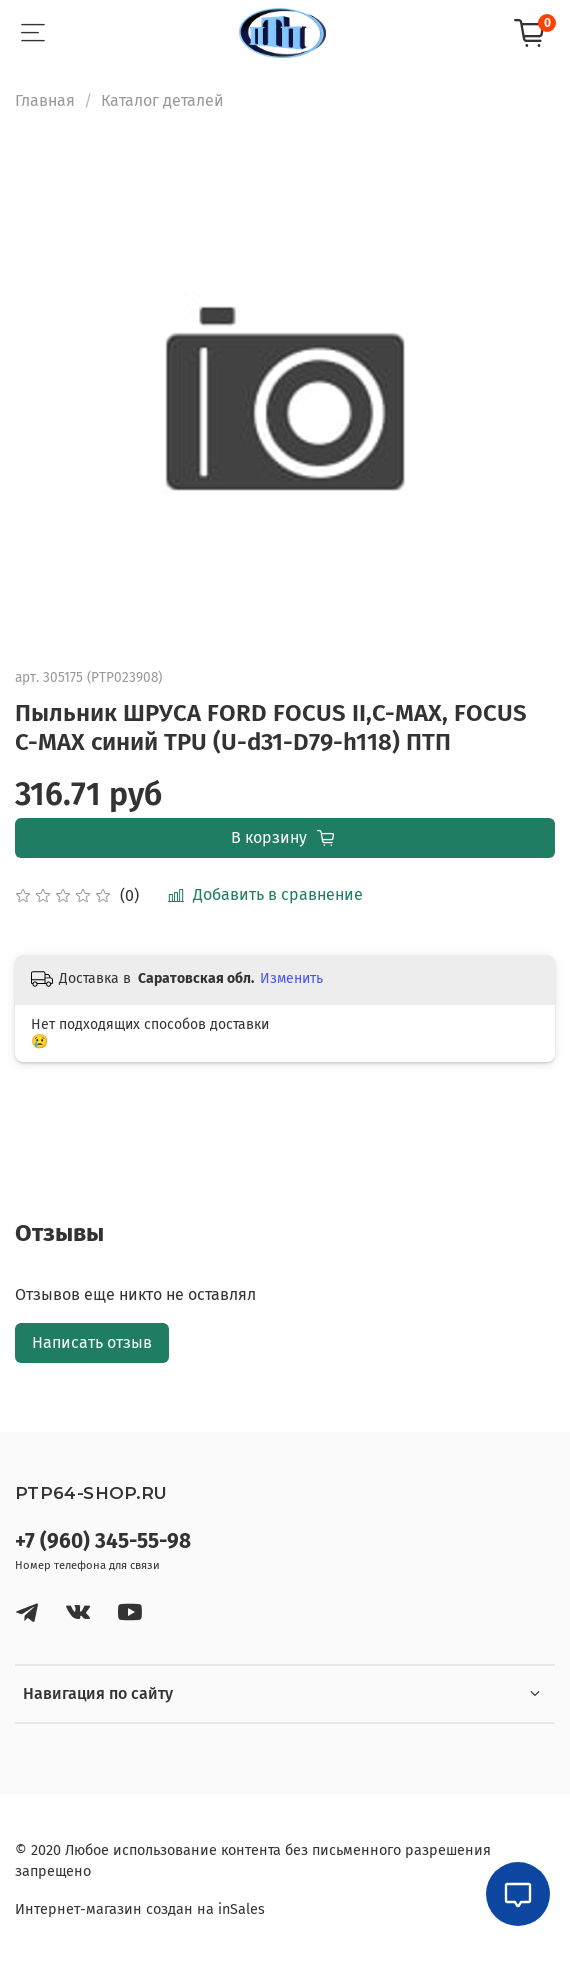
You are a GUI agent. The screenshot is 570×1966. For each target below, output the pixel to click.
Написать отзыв (92, 1342)
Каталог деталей (162, 100)
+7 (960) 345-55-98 (103, 1541)
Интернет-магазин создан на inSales (140, 1909)
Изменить (291, 978)
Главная (45, 100)
